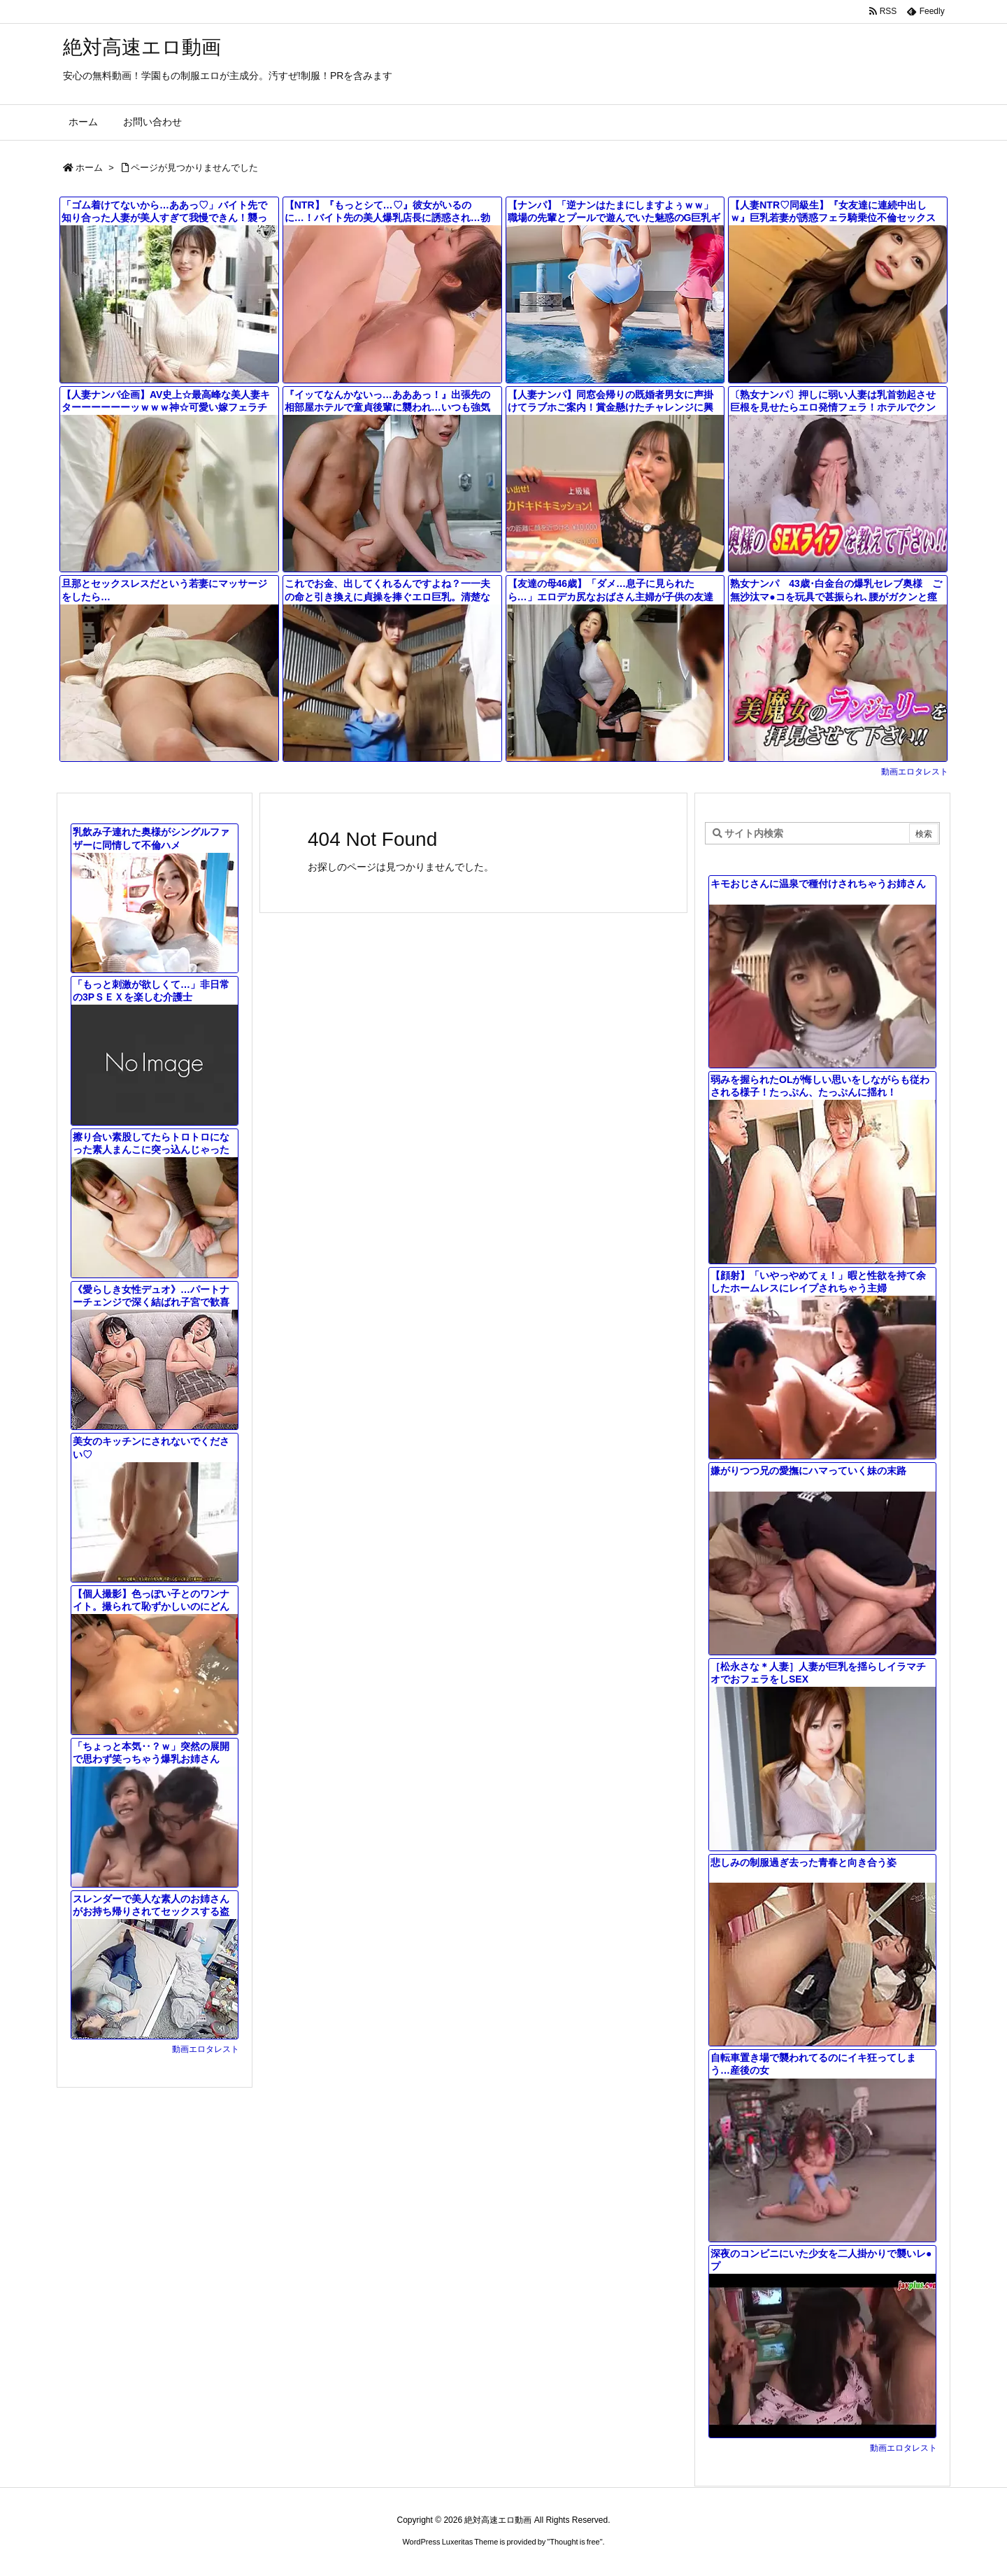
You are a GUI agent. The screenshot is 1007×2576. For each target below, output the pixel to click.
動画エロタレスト (914, 772)
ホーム (89, 167)
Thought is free (574, 2542)
